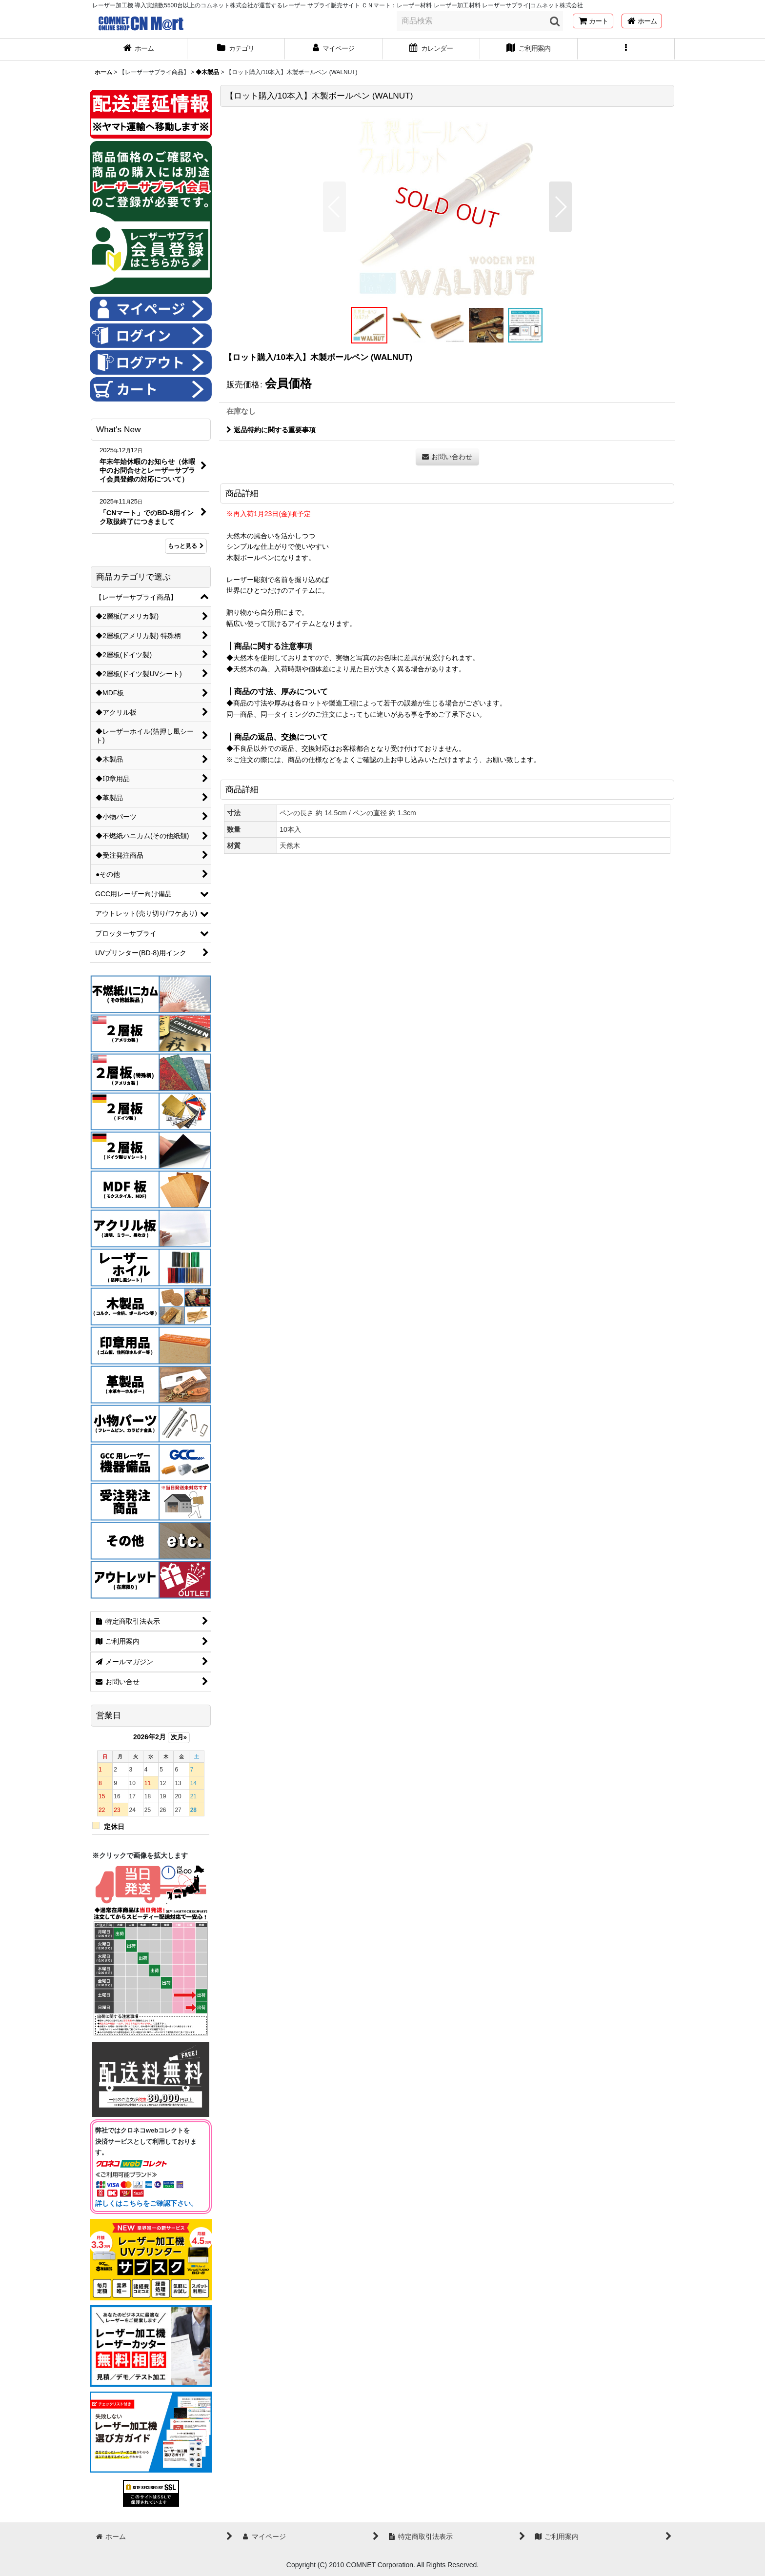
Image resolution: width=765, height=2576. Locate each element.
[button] (626, 49)
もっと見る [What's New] (186, 546)
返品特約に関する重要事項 (271, 430)
